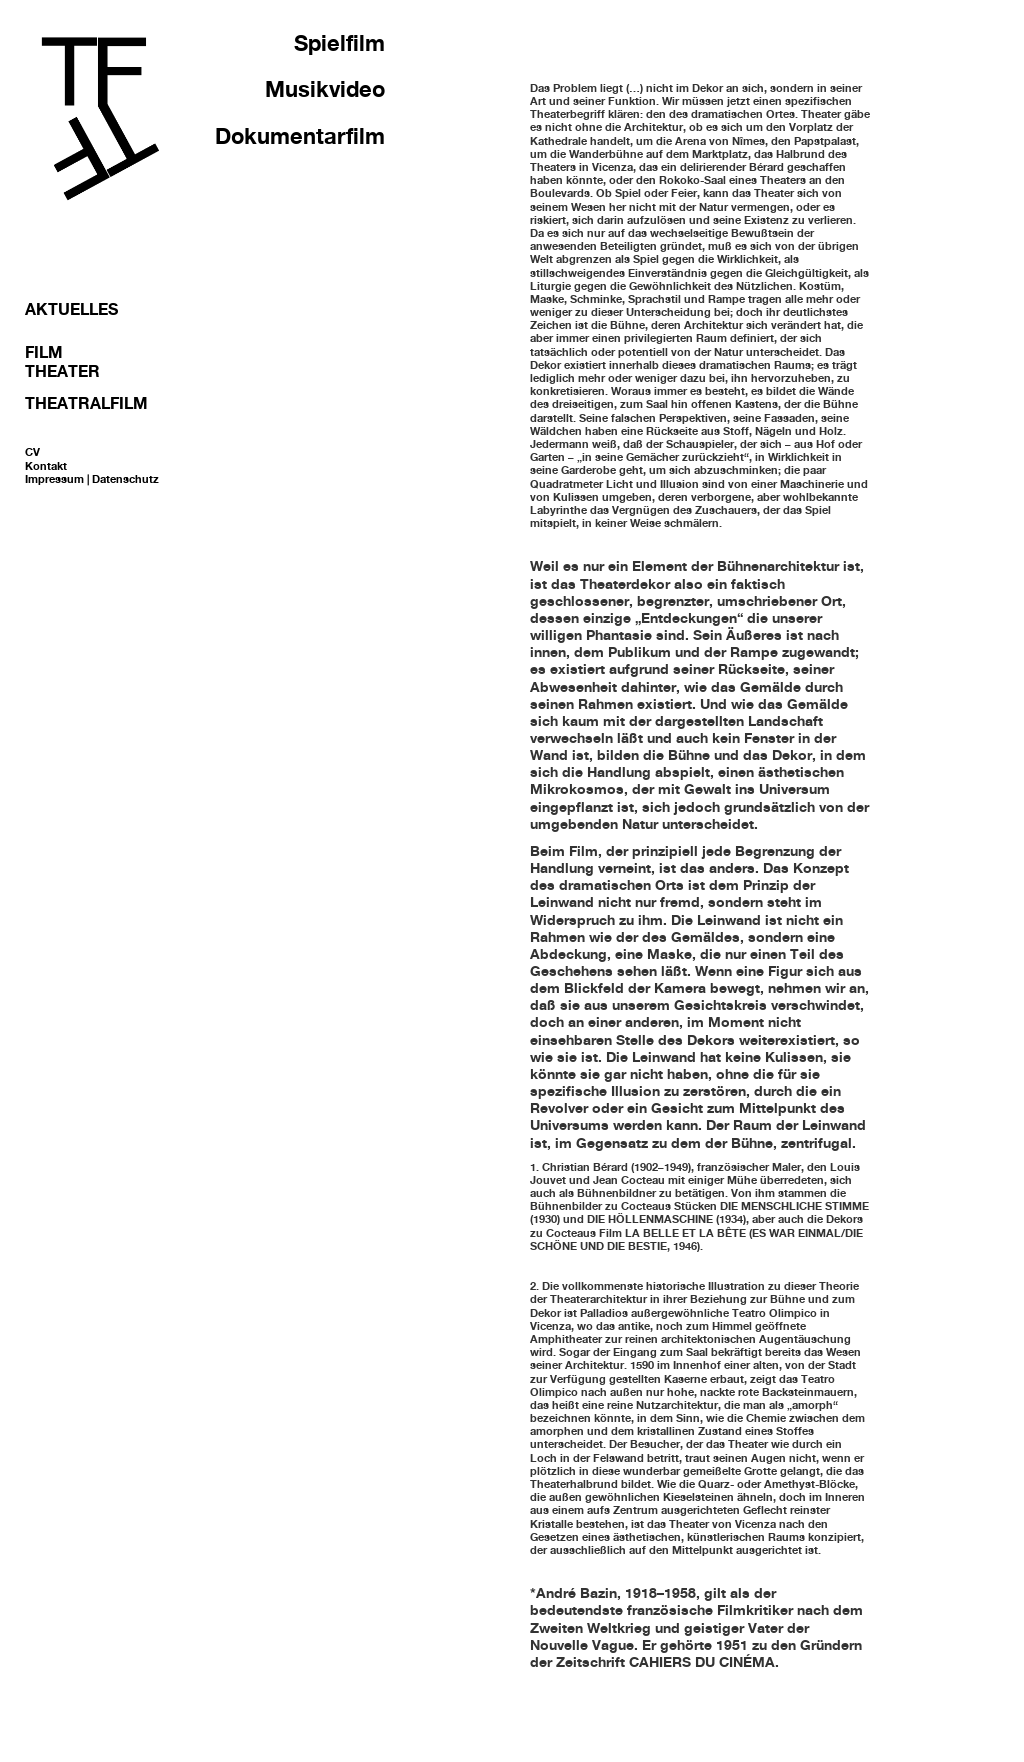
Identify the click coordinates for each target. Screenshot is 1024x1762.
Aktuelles (71, 309)
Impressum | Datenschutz (92, 479)
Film (44, 352)
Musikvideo (325, 89)
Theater (62, 371)
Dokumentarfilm (300, 136)
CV (32, 452)
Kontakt (46, 466)
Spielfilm (339, 43)
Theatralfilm (86, 403)
